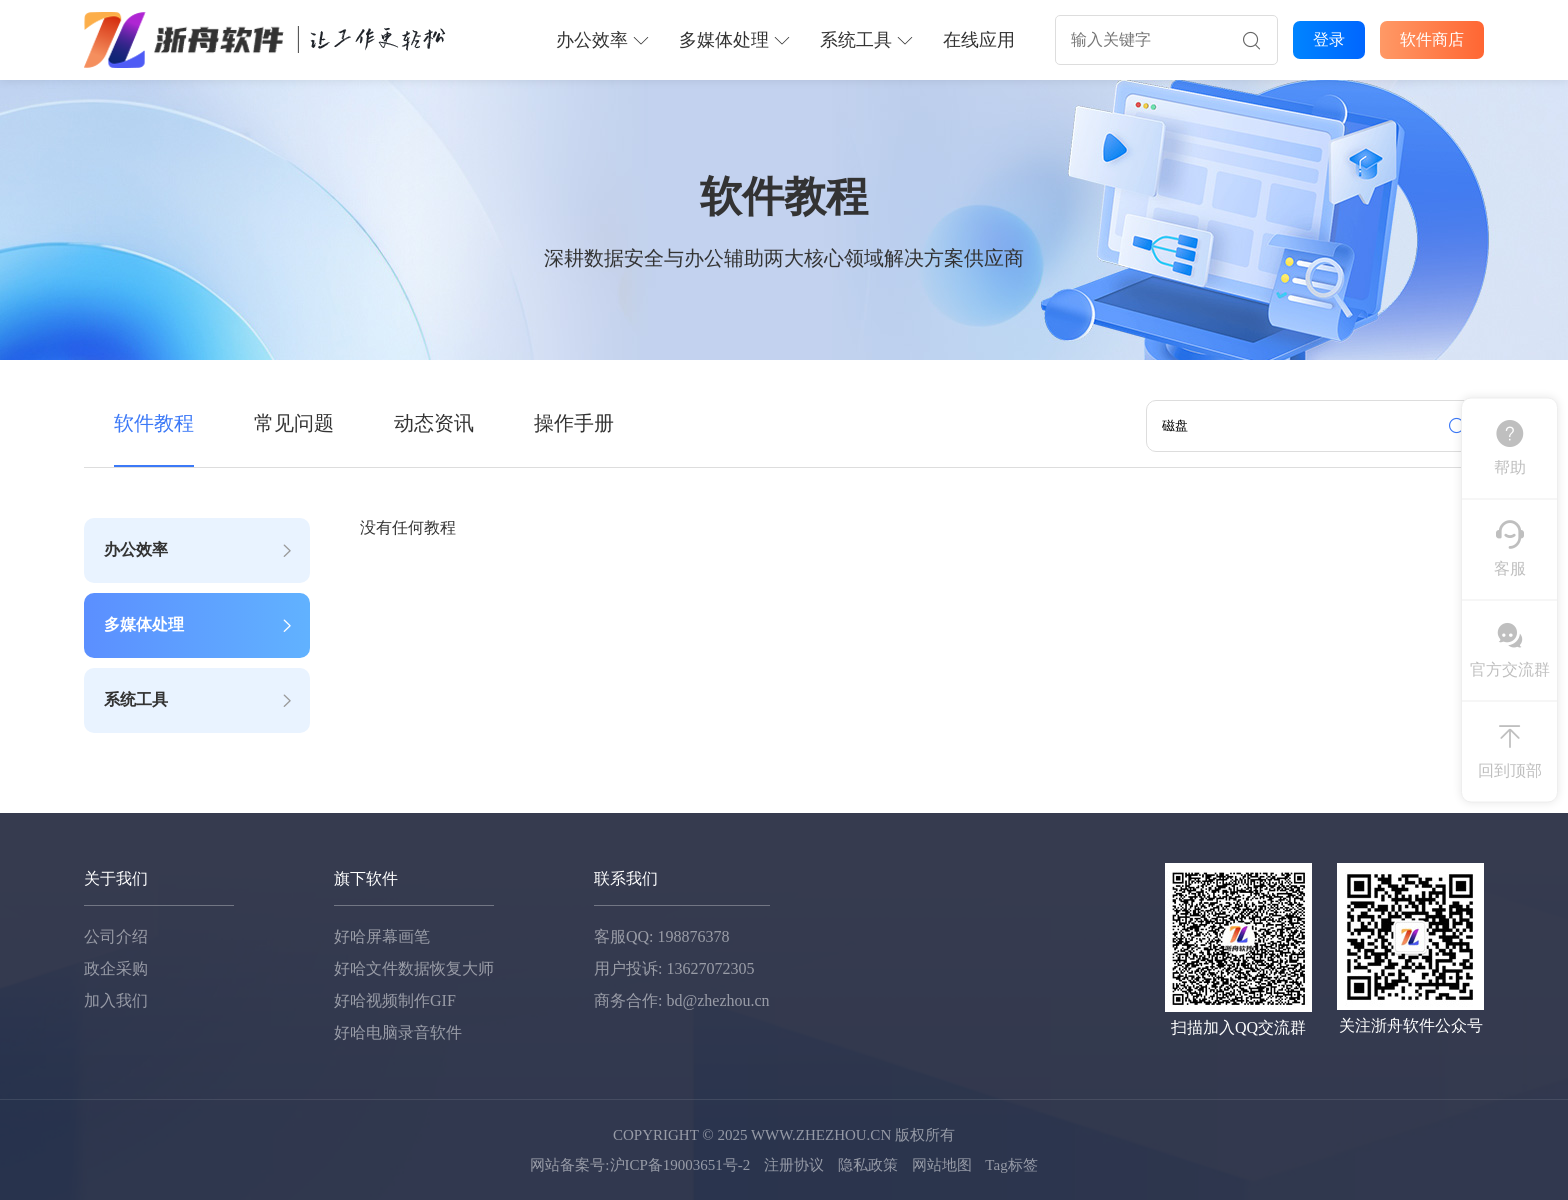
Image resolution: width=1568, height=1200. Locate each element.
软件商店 (1432, 39)
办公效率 (602, 40)
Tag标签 (1011, 1165)
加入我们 (116, 1000)
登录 (1329, 39)
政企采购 (116, 968)
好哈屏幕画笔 (382, 936)
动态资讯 (434, 423)
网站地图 (942, 1165)
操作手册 (574, 423)
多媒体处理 (734, 40)
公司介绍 (116, 936)
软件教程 (154, 423)
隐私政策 (868, 1165)
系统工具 (866, 40)
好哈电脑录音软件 (398, 1032)
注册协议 (794, 1165)
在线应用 (979, 40)
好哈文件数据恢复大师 (414, 968)
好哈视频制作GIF (395, 1000)
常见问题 (294, 423)
